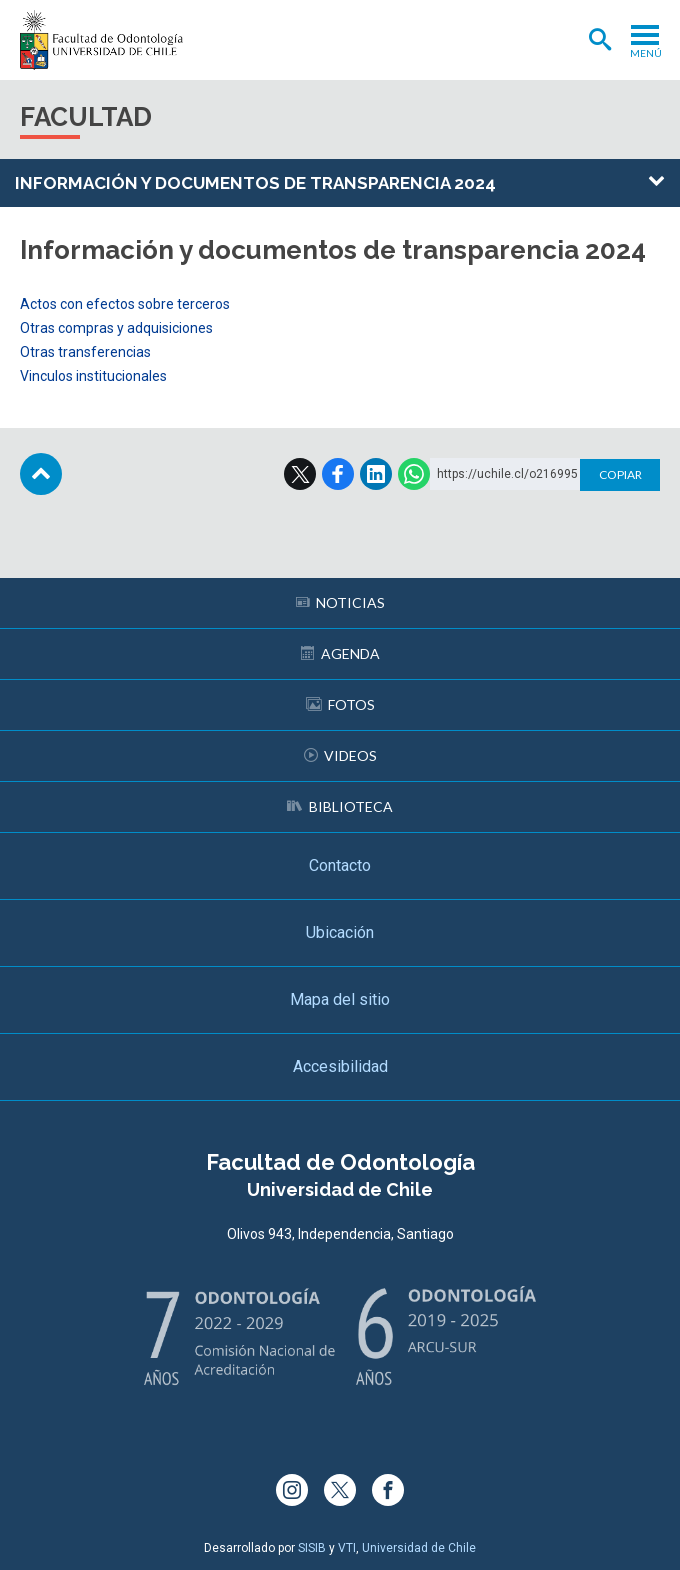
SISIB (312, 1548)
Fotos (340, 704)
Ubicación (340, 932)
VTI (347, 1548)
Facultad (86, 117)
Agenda (340, 653)
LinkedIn (376, 474)
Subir (41, 474)
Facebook (338, 474)
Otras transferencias (85, 352)
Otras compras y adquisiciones (116, 328)
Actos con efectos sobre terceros (125, 304)
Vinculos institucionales (93, 376)
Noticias (340, 602)
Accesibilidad (340, 1066)
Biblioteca (340, 806)
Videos (340, 755)
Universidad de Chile (419, 1548)
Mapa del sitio (340, 999)
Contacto (340, 865)
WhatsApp (414, 474)
